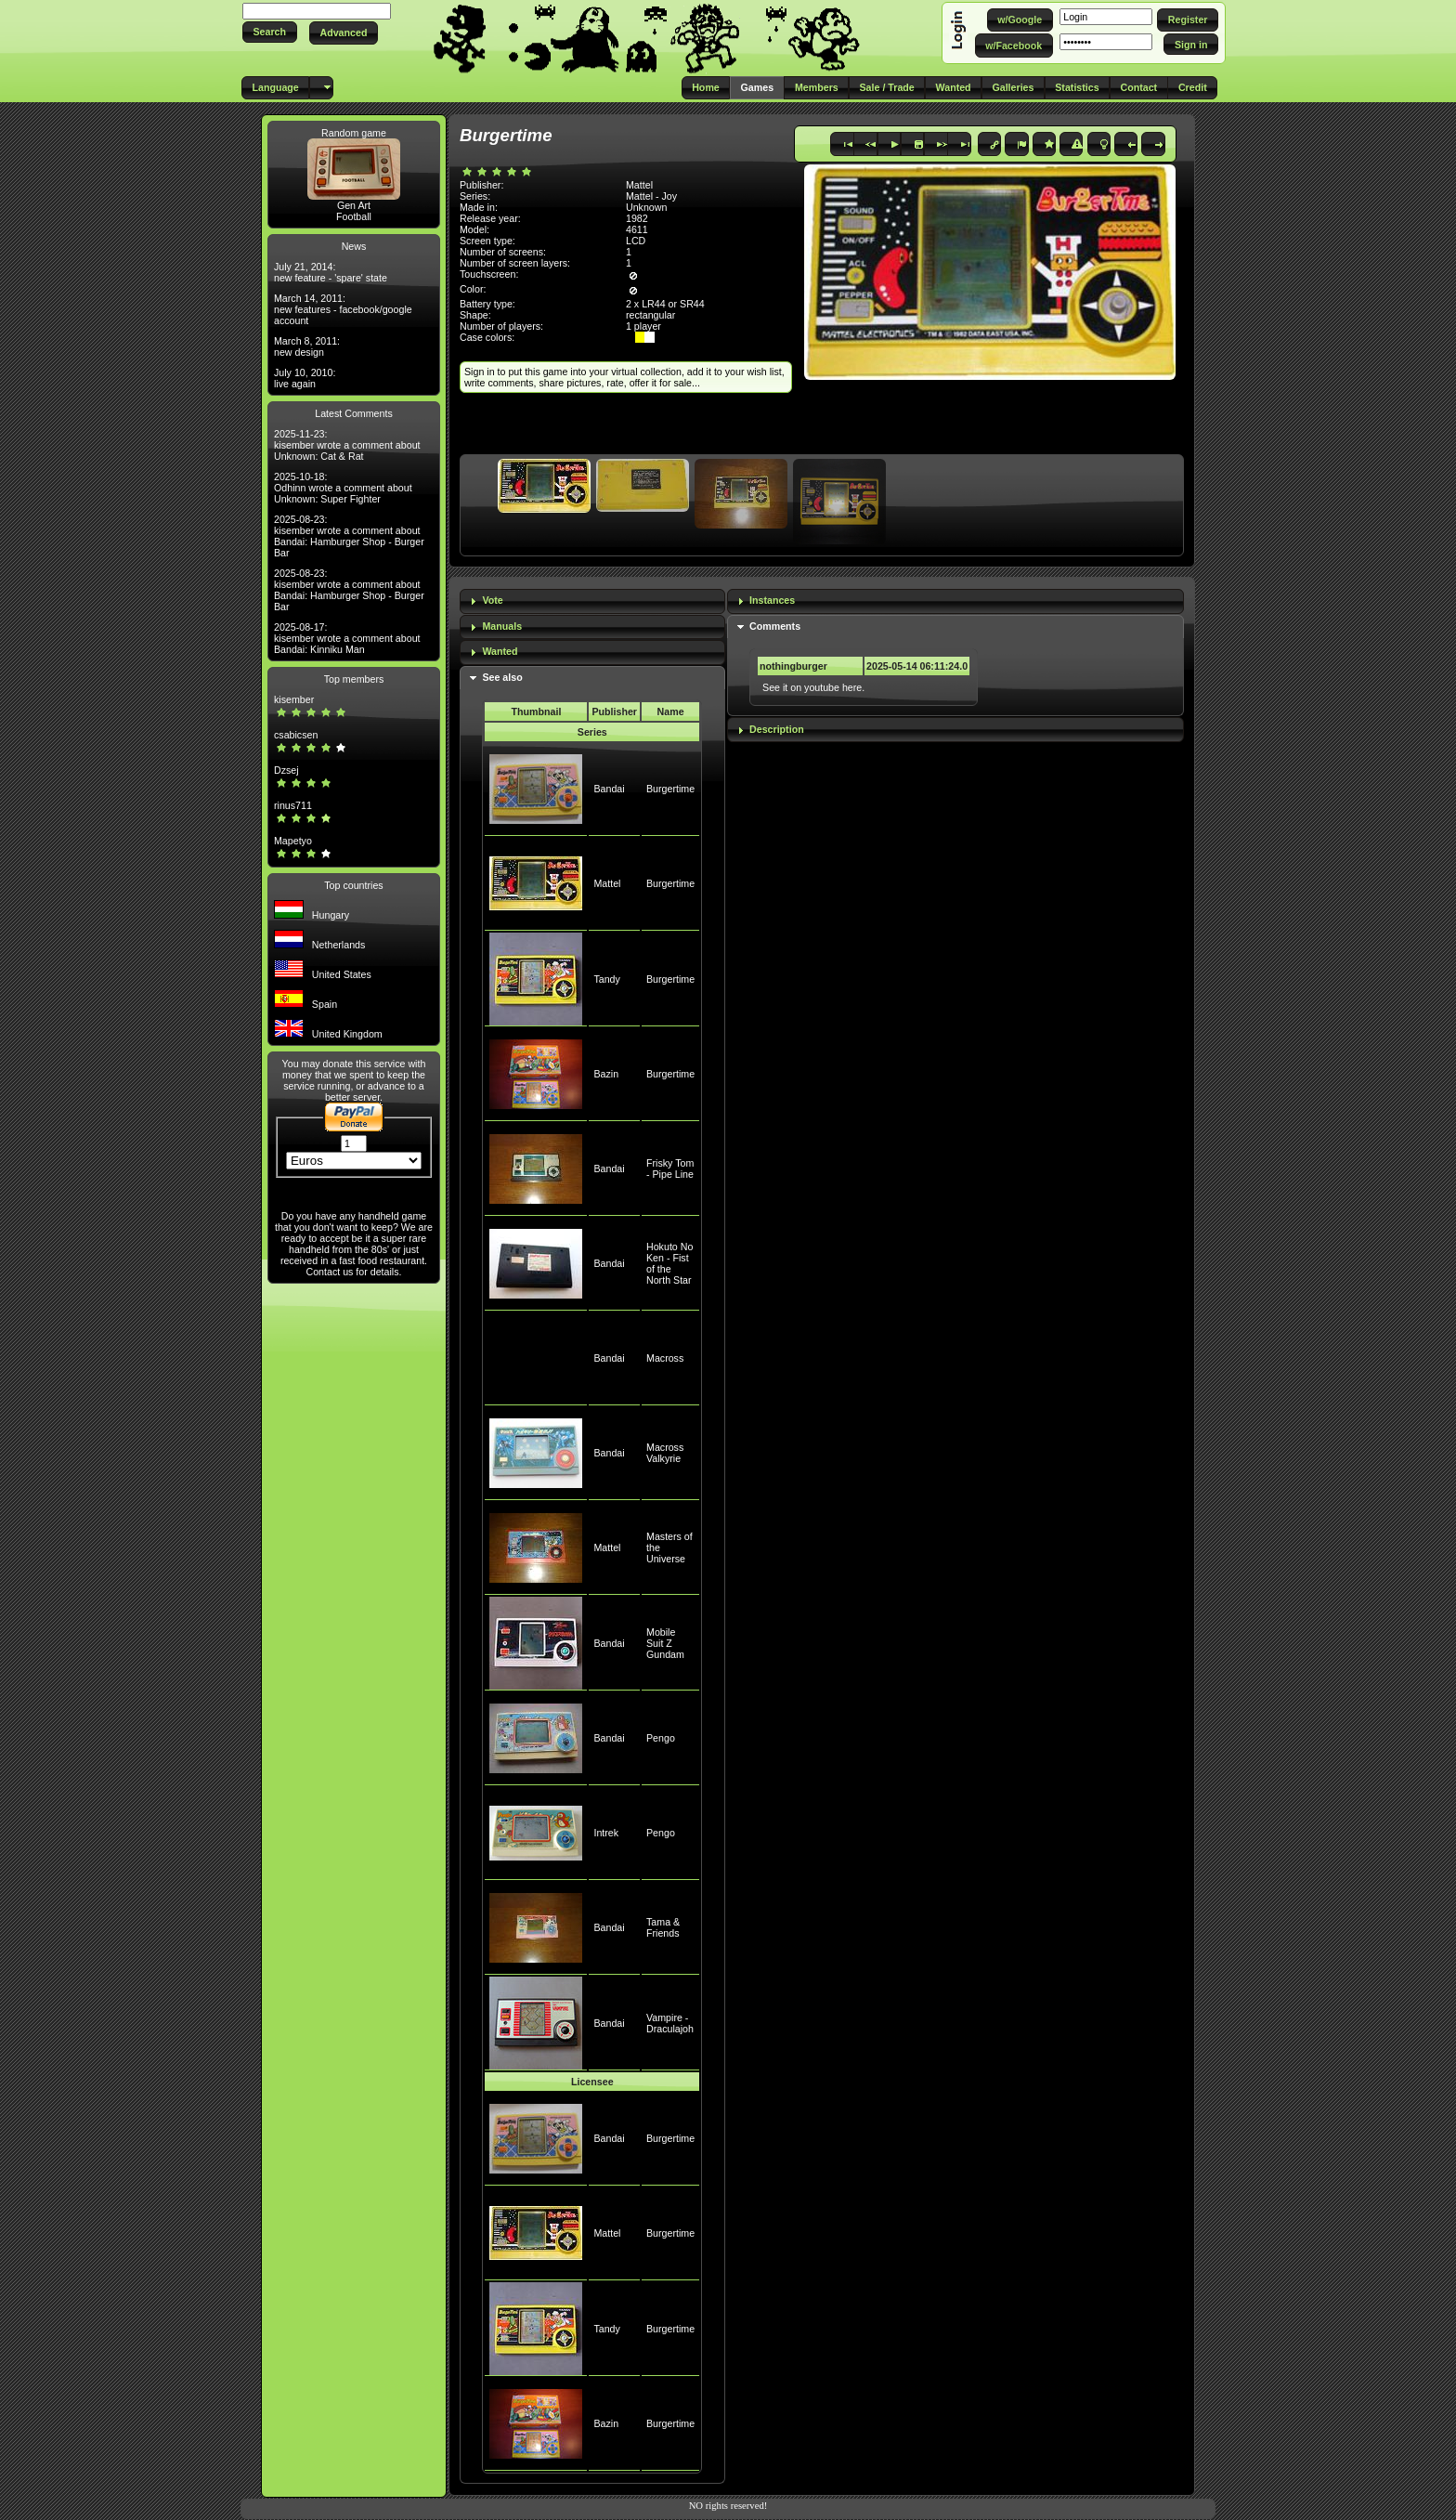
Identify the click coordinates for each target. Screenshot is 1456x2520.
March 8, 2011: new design (307, 346)
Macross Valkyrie (664, 1453)
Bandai (608, 788)
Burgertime (670, 788)
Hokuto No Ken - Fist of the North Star (669, 1263)
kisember (294, 699)
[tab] (592, 601)
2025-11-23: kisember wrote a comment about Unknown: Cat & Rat (347, 445)
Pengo (660, 1737)
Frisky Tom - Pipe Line (670, 1168)
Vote (492, 600)
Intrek (605, 1832)
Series (592, 732)
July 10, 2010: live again (304, 378)
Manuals (502, 626)
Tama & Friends (663, 1927)
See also (502, 677)
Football (353, 216)
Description (776, 729)
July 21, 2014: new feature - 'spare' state (330, 272)
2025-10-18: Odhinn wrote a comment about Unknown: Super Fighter (343, 487)
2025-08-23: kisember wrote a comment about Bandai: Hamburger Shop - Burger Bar (349, 536)
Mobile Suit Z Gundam (665, 1643)
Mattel (606, 883)
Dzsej (286, 770)
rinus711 (293, 805)
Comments (774, 626)
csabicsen (296, 734)
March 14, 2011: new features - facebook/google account (343, 309)
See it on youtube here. (813, 687)
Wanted (499, 651)
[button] (269, 32)
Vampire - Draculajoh (670, 2023)
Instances (772, 600)
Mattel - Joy (651, 196)
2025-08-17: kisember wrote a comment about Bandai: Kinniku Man (347, 638)
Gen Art (353, 205)
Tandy (606, 979)
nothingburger (793, 666)
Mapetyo (293, 840)
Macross (664, 1358)
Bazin (605, 1073)
